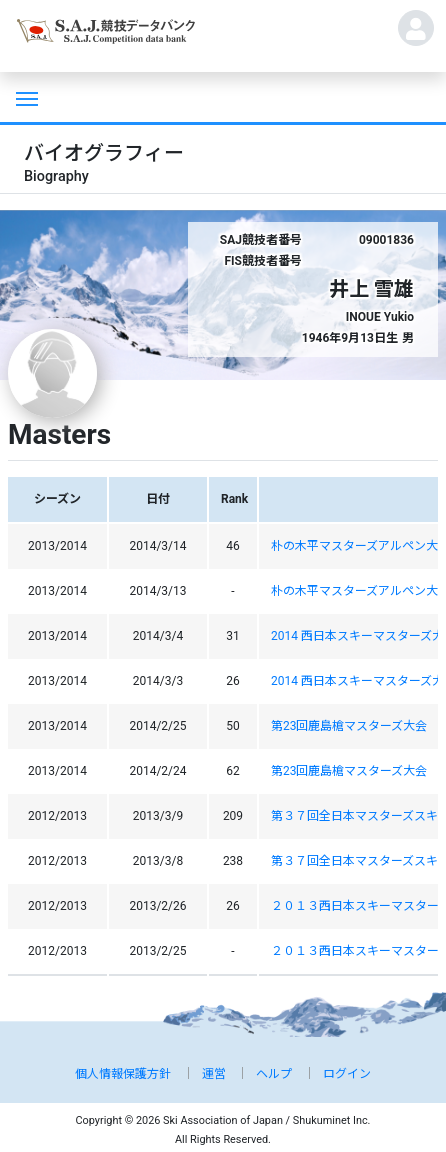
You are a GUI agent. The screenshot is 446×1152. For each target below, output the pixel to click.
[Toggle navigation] (25, 97)
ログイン (347, 1074)
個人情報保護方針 (123, 1074)
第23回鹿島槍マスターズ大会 (349, 726)
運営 (214, 1074)
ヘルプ (274, 1074)
